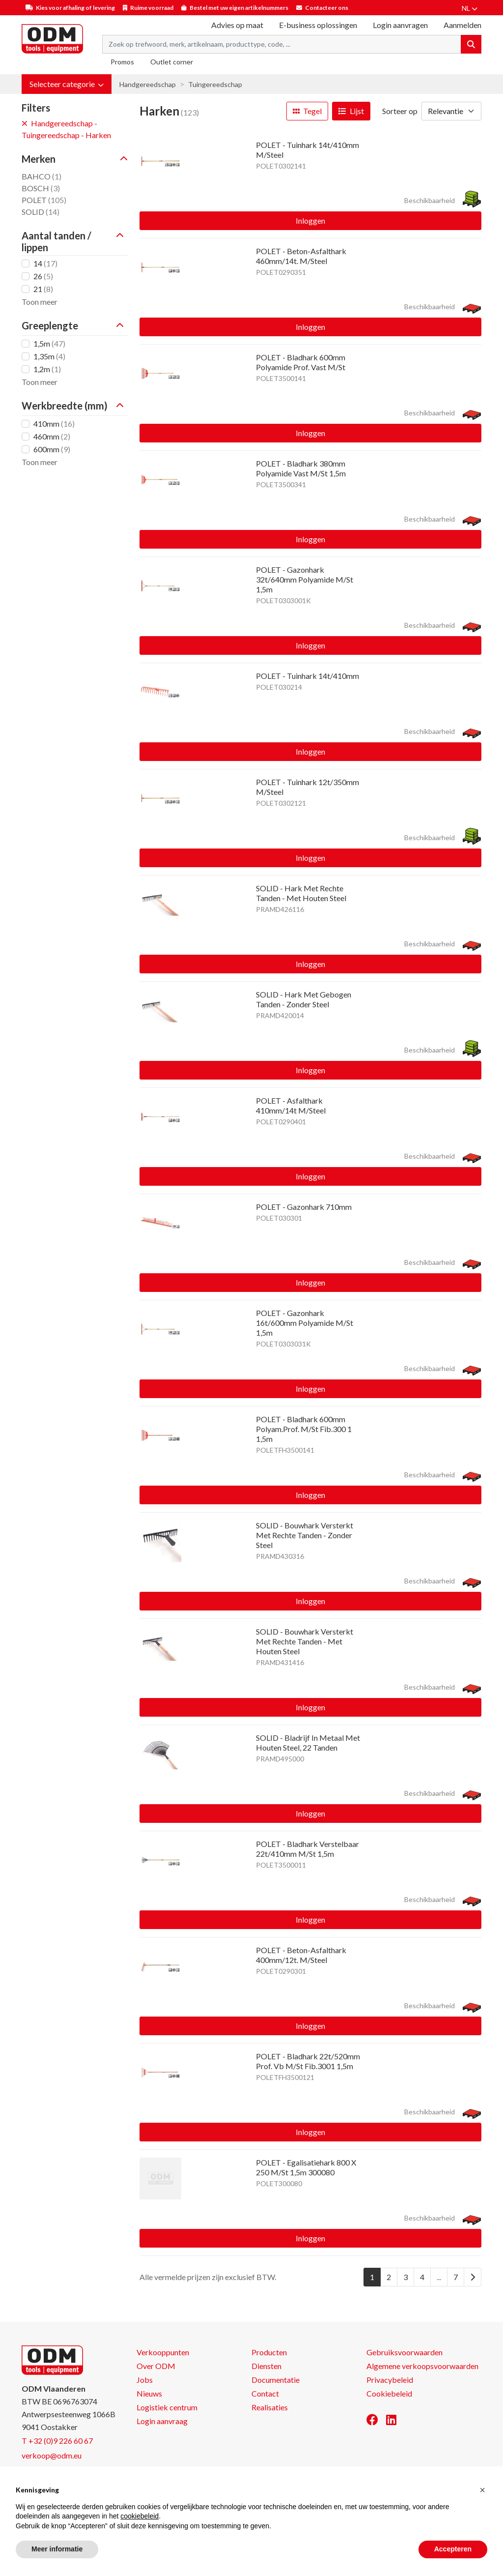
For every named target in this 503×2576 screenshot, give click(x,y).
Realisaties (270, 2407)
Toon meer (39, 301)
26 (43, 276)
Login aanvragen (400, 24)
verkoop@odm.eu (52, 2455)
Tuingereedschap (215, 84)
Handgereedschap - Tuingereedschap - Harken (66, 129)
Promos (122, 62)
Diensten (266, 2366)
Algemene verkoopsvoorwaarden (422, 2366)
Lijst (351, 111)
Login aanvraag (162, 2421)
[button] (67, 84)
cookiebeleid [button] (139, 2516)
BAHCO (41, 176)
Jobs (145, 2379)
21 (43, 288)
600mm (51, 449)
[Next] (472, 2277)
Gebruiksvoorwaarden (404, 2352)
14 (45, 263)
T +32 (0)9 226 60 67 (57, 2440)
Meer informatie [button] (57, 2549)
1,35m (49, 356)
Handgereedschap (147, 84)
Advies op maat (237, 24)
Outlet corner (171, 62)
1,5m (49, 343)
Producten (269, 2352)
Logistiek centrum (167, 2407)
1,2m (47, 369)
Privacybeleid (389, 2379)
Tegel (307, 111)
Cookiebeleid (389, 2393)
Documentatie (276, 2379)
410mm (54, 423)
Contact (265, 2393)
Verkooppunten (163, 2352)
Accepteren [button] (453, 2549)
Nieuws (149, 2393)
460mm (51, 436)
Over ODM (156, 2366)
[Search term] (281, 44)
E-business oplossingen (318, 24)
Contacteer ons (326, 7)
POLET (44, 200)
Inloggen (310, 220)
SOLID (40, 211)
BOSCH (41, 188)
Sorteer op (400, 111)
